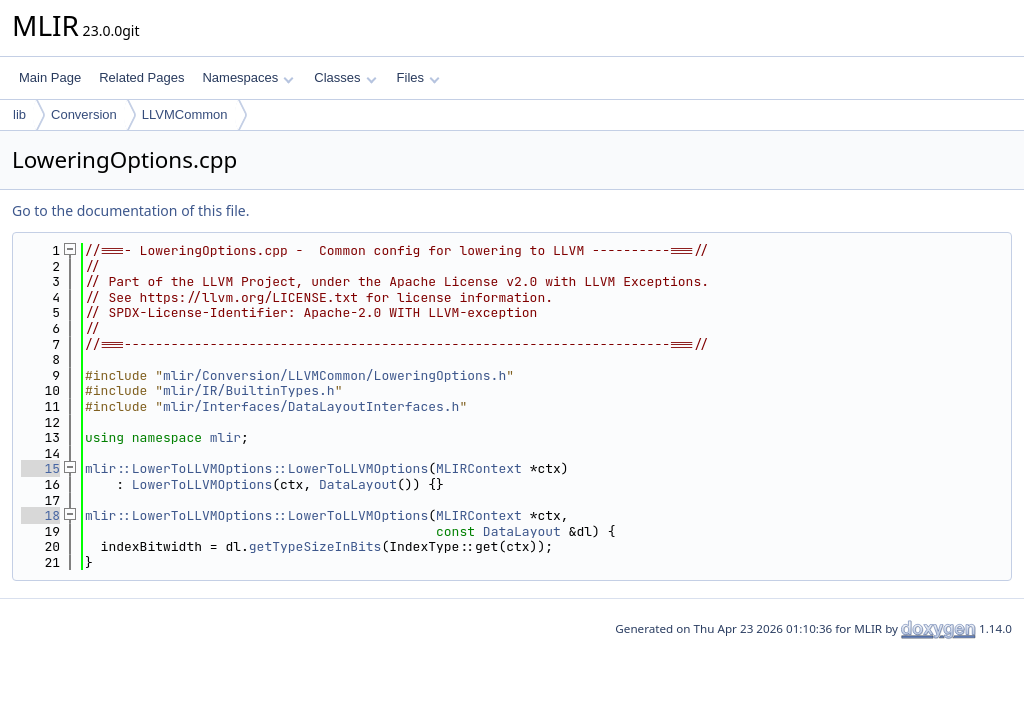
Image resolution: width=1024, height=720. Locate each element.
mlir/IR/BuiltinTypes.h (249, 390)
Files (418, 77)
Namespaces (247, 77)
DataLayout (358, 484)
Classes (345, 77)
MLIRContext (479, 468)
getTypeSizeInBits (315, 546)
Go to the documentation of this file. (130, 210)
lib (19, 114)
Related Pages (141, 77)
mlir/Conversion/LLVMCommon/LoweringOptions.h (334, 375)
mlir (225, 437)
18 (40, 515)
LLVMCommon (185, 114)
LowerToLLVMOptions (202, 484)
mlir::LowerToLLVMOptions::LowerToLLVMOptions (256, 468)
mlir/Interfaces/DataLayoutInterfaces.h (311, 406)
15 (40, 468)
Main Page (50, 77)
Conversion (84, 114)
